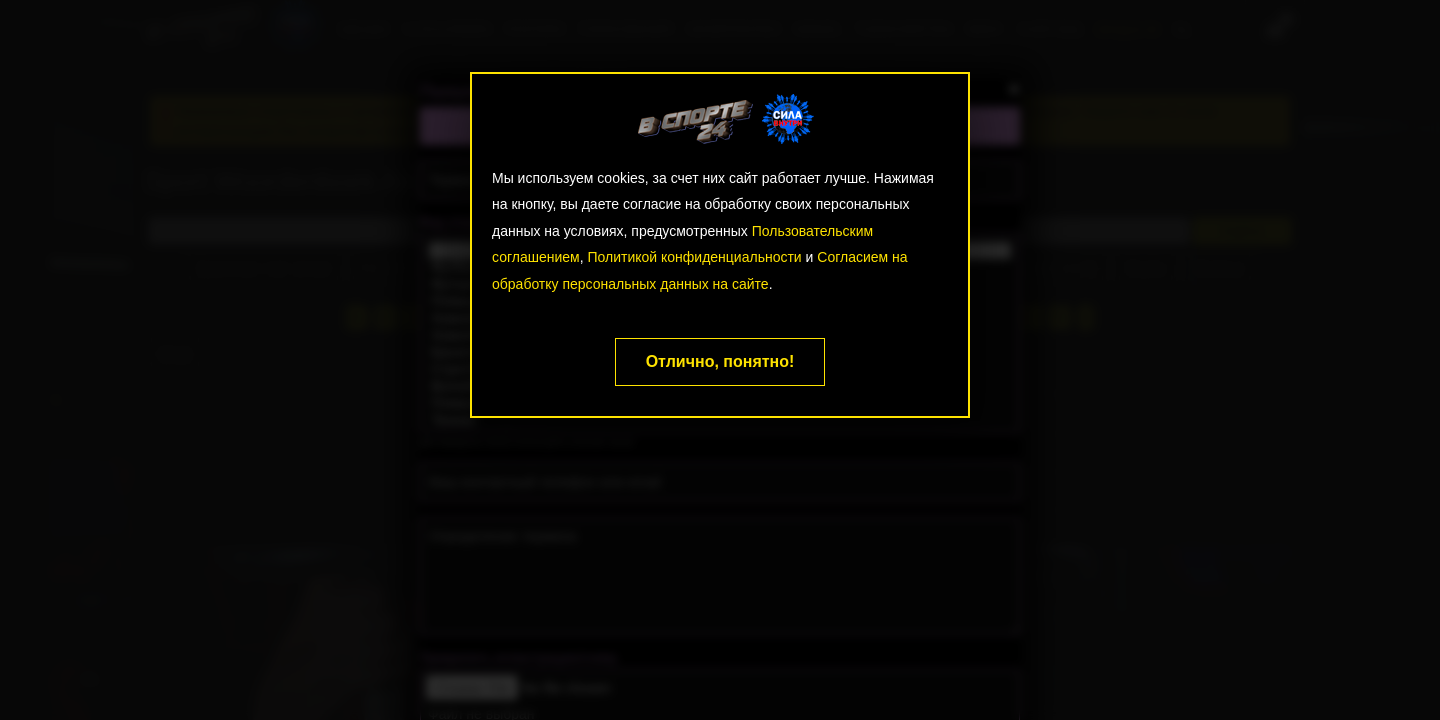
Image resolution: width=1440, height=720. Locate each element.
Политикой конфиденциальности (694, 257)
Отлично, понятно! (720, 361)
